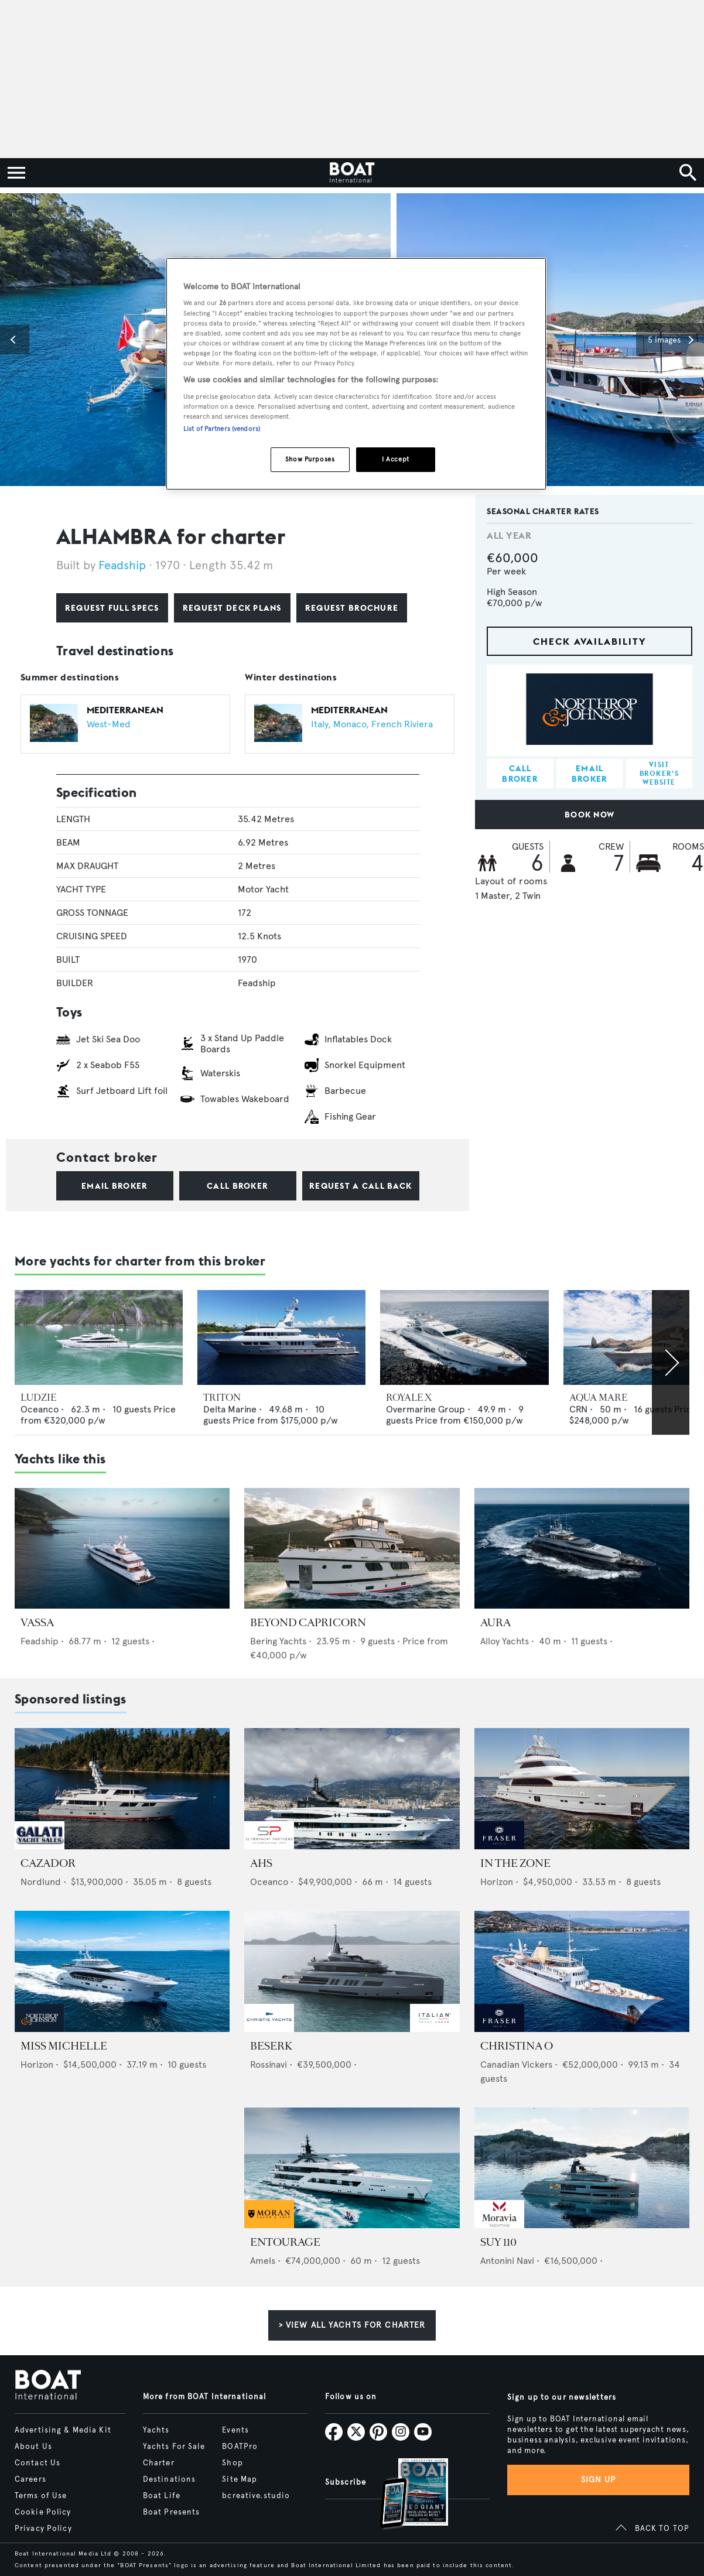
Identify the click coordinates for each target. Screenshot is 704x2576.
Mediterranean (125, 710)
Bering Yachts (278, 1641)
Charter (159, 2463)
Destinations (169, 2479)
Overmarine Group (425, 1409)
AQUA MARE (598, 1397)
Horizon (496, 1881)
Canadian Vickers (516, 2064)
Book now (589, 814)
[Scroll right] (670, 1362)
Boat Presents (171, 2512)
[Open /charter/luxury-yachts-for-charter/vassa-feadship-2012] (122, 1548)
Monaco (349, 724)
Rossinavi (268, 2064)
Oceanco (39, 1409)
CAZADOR (48, 1863)
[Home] (351, 172)
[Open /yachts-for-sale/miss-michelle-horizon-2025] (122, 1971)
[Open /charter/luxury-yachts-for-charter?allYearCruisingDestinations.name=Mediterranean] (54, 724)
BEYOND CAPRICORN (308, 1623)
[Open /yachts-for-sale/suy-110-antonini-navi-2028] (581, 2168)
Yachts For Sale (174, 2446)
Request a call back (360, 1186)
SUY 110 (498, 2242)
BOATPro (240, 2446)
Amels (262, 2260)
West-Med (109, 724)
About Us (33, 2446)
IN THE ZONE (515, 1863)
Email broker (114, 1186)
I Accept (395, 459)
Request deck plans (232, 608)
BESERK (271, 2046)
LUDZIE (38, 1397)
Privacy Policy (43, 2528)
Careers (30, 2479)
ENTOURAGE (285, 2242)
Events (235, 2430)
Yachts (156, 2430)
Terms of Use (41, 2495)
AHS (261, 1863)
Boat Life (161, 2495)
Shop (232, 2463)
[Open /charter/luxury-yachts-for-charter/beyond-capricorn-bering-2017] (351, 1548)
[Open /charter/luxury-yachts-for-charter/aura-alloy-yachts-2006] (581, 1548)
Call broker (237, 1186)
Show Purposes (309, 459)
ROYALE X (409, 1397)
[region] (356, 374)
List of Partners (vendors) (221, 429)
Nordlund (40, 1881)
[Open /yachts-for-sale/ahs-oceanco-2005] (351, 1788)
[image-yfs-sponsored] (39, 1846)
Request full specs (112, 608)
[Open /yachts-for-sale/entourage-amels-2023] (351, 2168)
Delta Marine (230, 1409)
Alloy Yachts (504, 1641)
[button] (14, 339)
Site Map (239, 2479)
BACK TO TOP (662, 2528)
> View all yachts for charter (352, 2325)
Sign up (598, 2480)
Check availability (590, 641)
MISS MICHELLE (63, 2046)
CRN (578, 1409)
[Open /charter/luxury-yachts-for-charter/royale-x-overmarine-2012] (464, 1337)
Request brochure (351, 608)
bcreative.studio (256, 2495)
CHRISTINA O (516, 2046)
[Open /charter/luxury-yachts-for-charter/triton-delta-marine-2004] (281, 1337)
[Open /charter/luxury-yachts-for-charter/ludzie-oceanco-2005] (99, 1337)
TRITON (222, 1397)
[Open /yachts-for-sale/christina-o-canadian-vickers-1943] (581, 1971)
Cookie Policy (43, 2512)
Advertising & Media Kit (63, 2430)
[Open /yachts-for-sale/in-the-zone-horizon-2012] (581, 1788)
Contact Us (37, 2463)
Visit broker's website (659, 773)
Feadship (123, 565)
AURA (495, 1623)
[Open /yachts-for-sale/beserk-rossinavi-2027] (351, 1971)
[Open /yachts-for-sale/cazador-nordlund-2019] (122, 1788)
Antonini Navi (507, 2260)
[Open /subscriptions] (404, 2494)
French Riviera (402, 724)
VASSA (37, 1623)
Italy (319, 724)
